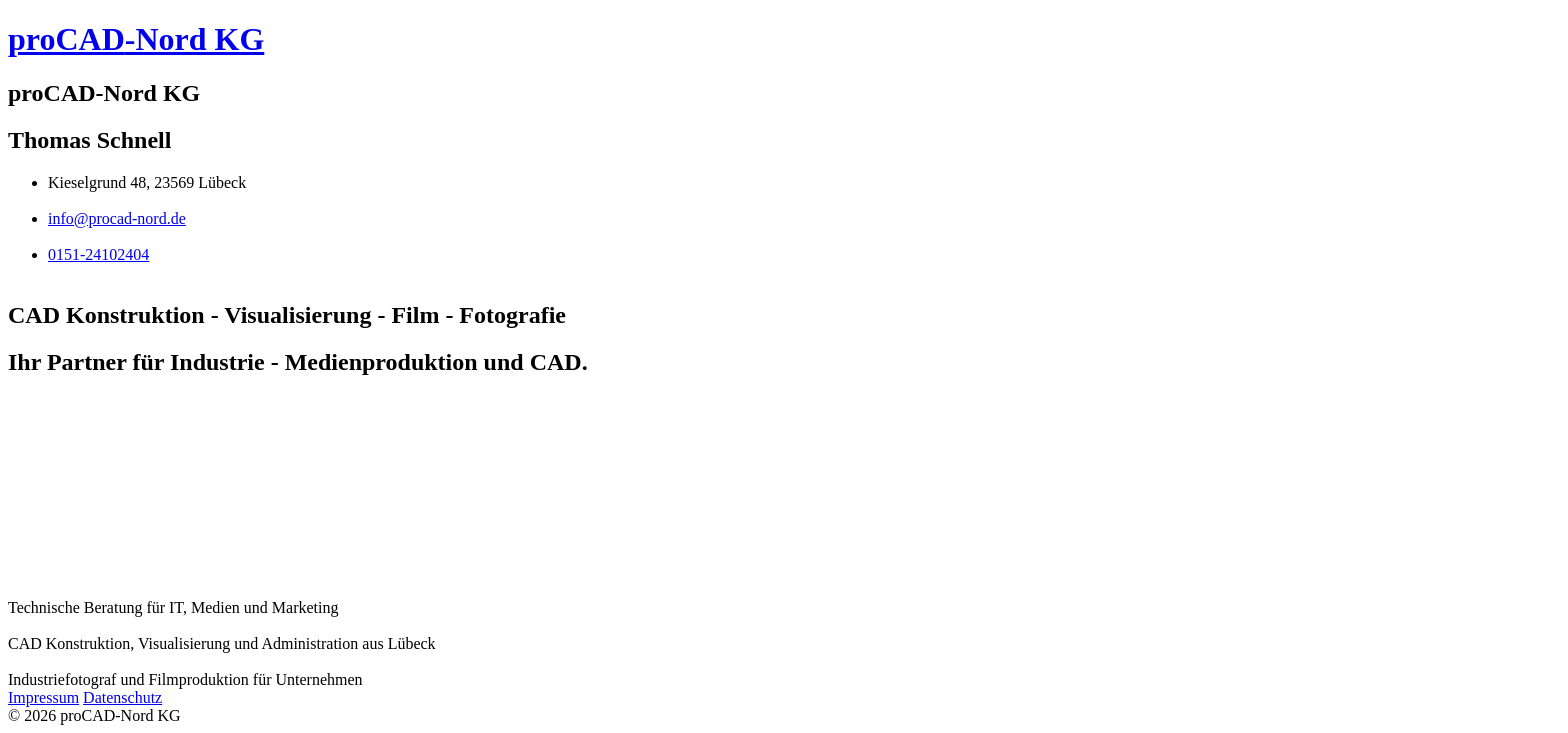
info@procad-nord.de (117, 218)
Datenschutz (122, 697)
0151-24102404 (98, 254)
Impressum (43, 697)
